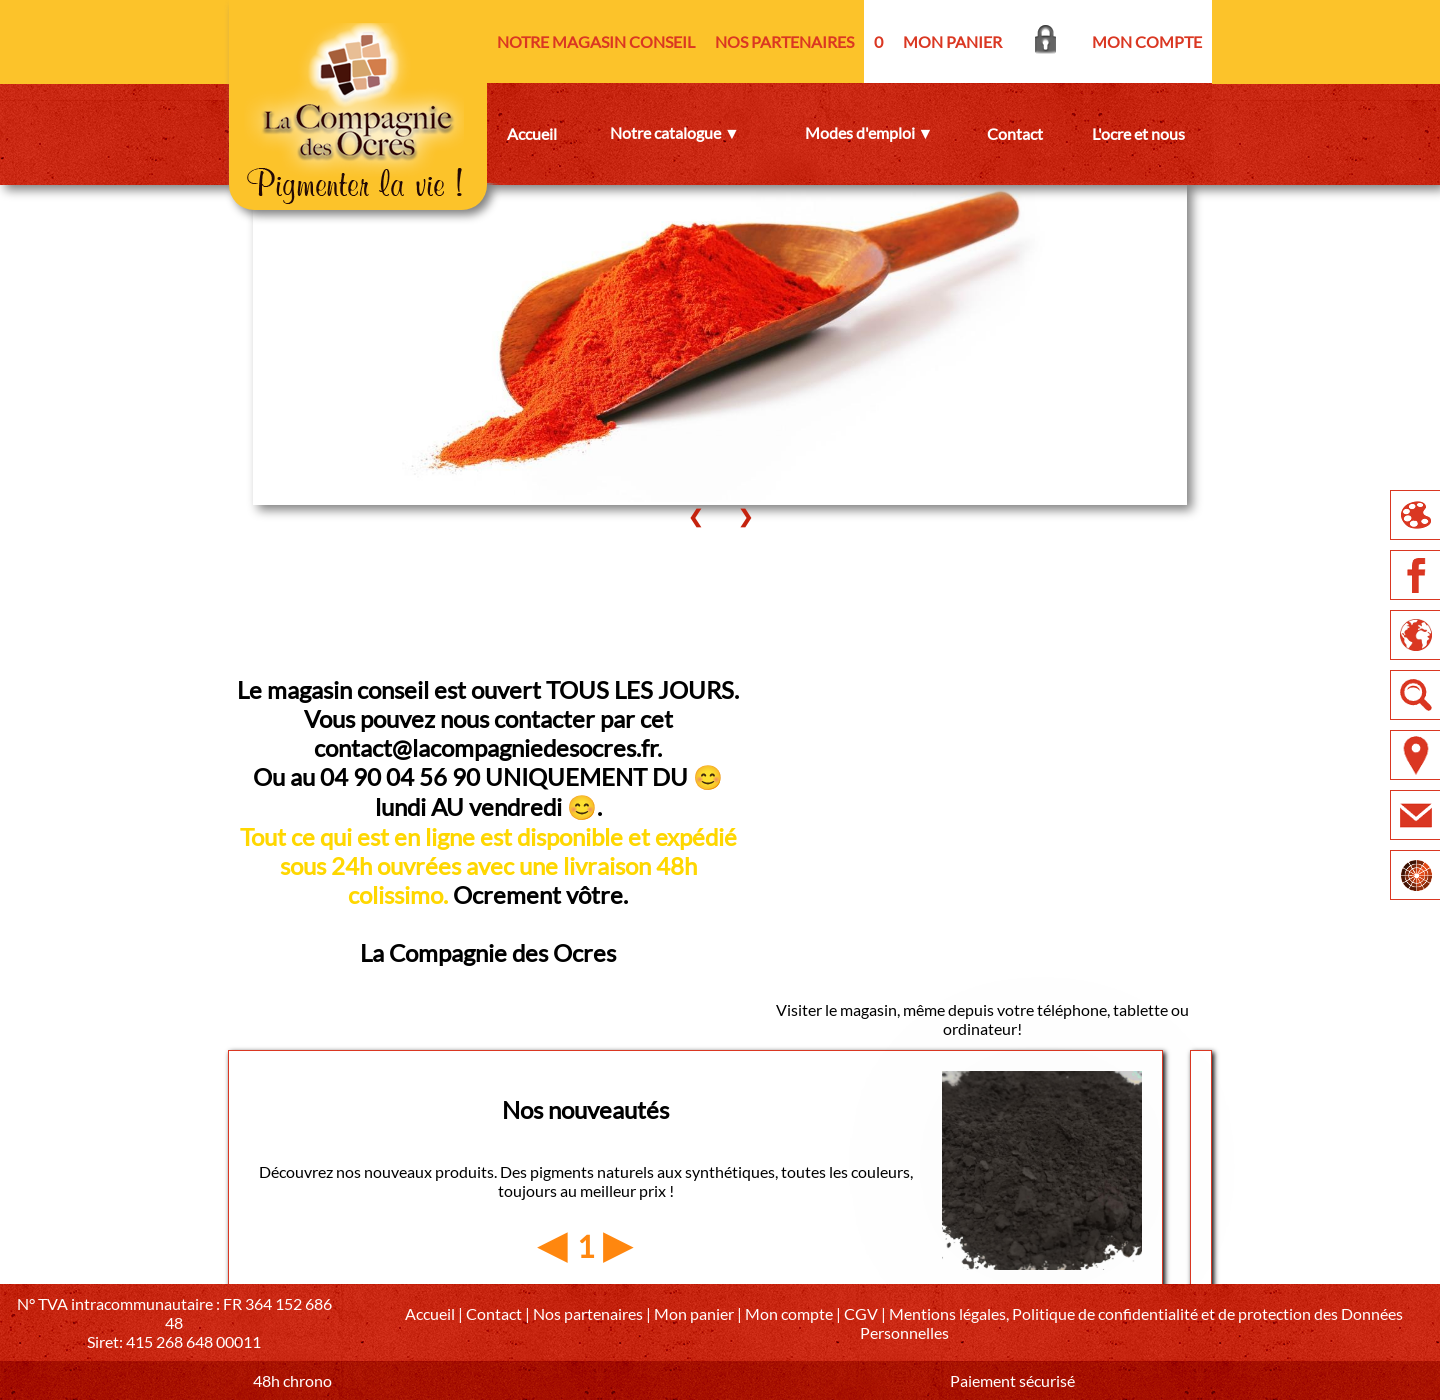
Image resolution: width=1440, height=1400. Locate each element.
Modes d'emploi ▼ (869, 132)
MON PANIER (952, 41)
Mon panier (694, 1313)
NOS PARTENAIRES (784, 41)
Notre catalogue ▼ (675, 132)
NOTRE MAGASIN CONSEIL (596, 41)
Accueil (532, 133)
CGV (861, 1313)
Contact (1015, 133)
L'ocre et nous (1138, 133)
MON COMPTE (1147, 41)
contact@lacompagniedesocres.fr (485, 747)
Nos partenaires (588, 1313)
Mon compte (789, 1313)
